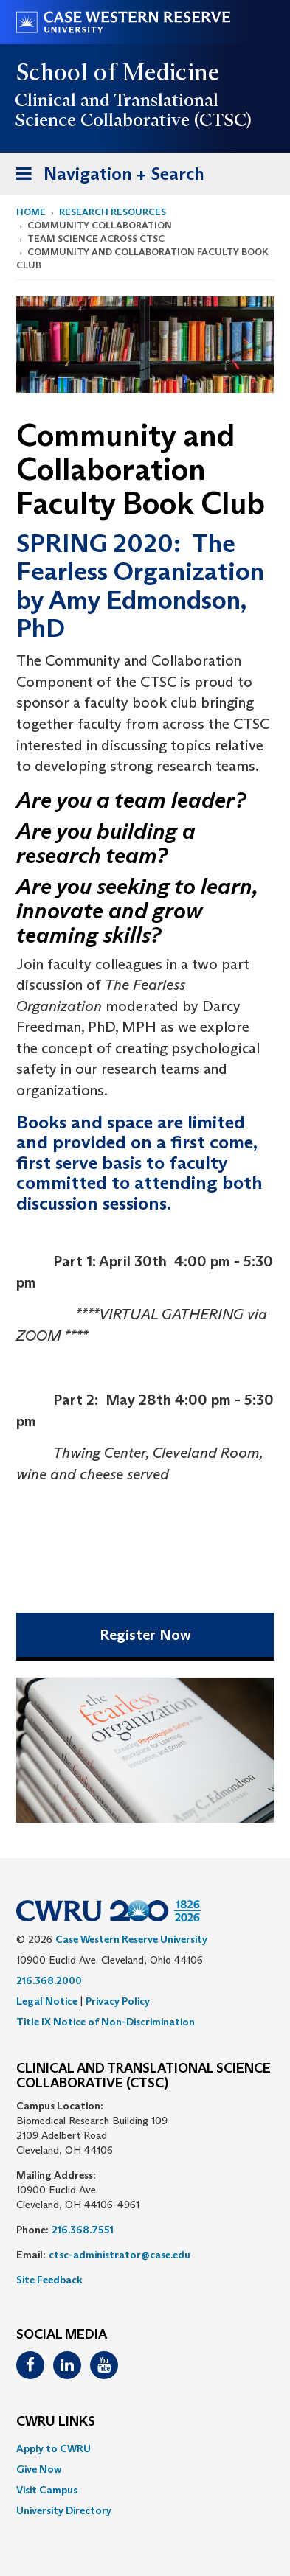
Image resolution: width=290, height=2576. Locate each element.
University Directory (63, 2510)
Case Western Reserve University (131, 1939)
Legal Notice (46, 2001)
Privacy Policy (118, 2001)
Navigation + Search (105, 176)
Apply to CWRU (53, 2448)
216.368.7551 (83, 2229)
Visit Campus (46, 2489)
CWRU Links (55, 2422)
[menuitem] (145, 2448)
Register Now (145, 1635)
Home (31, 211)
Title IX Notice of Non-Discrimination (105, 2021)
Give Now (38, 2469)
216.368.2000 (49, 1980)
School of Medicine (118, 72)
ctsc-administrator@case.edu (119, 2254)
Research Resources (112, 211)
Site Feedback (49, 2279)
